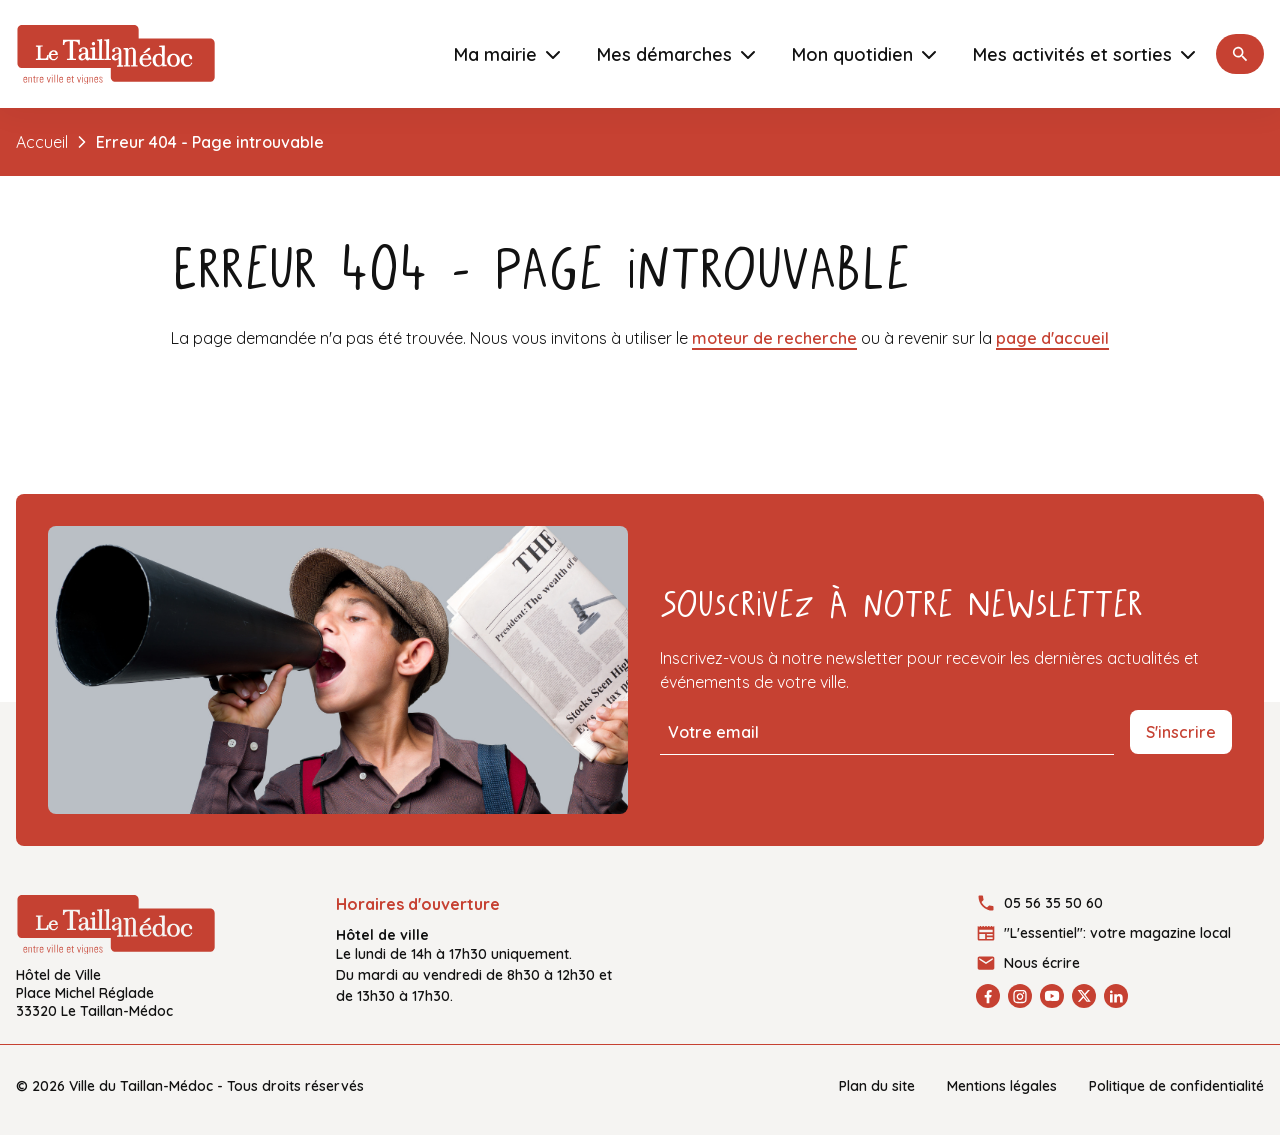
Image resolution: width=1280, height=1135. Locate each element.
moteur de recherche (774, 338)
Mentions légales (1002, 1086)
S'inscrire (1181, 732)
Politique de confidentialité (1176, 1086)
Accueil (42, 142)
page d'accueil (1052, 338)
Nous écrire (1042, 963)
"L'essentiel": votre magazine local (1117, 933)
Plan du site (877, 1086)
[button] (1240, 54)
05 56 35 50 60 (1053, 903)
